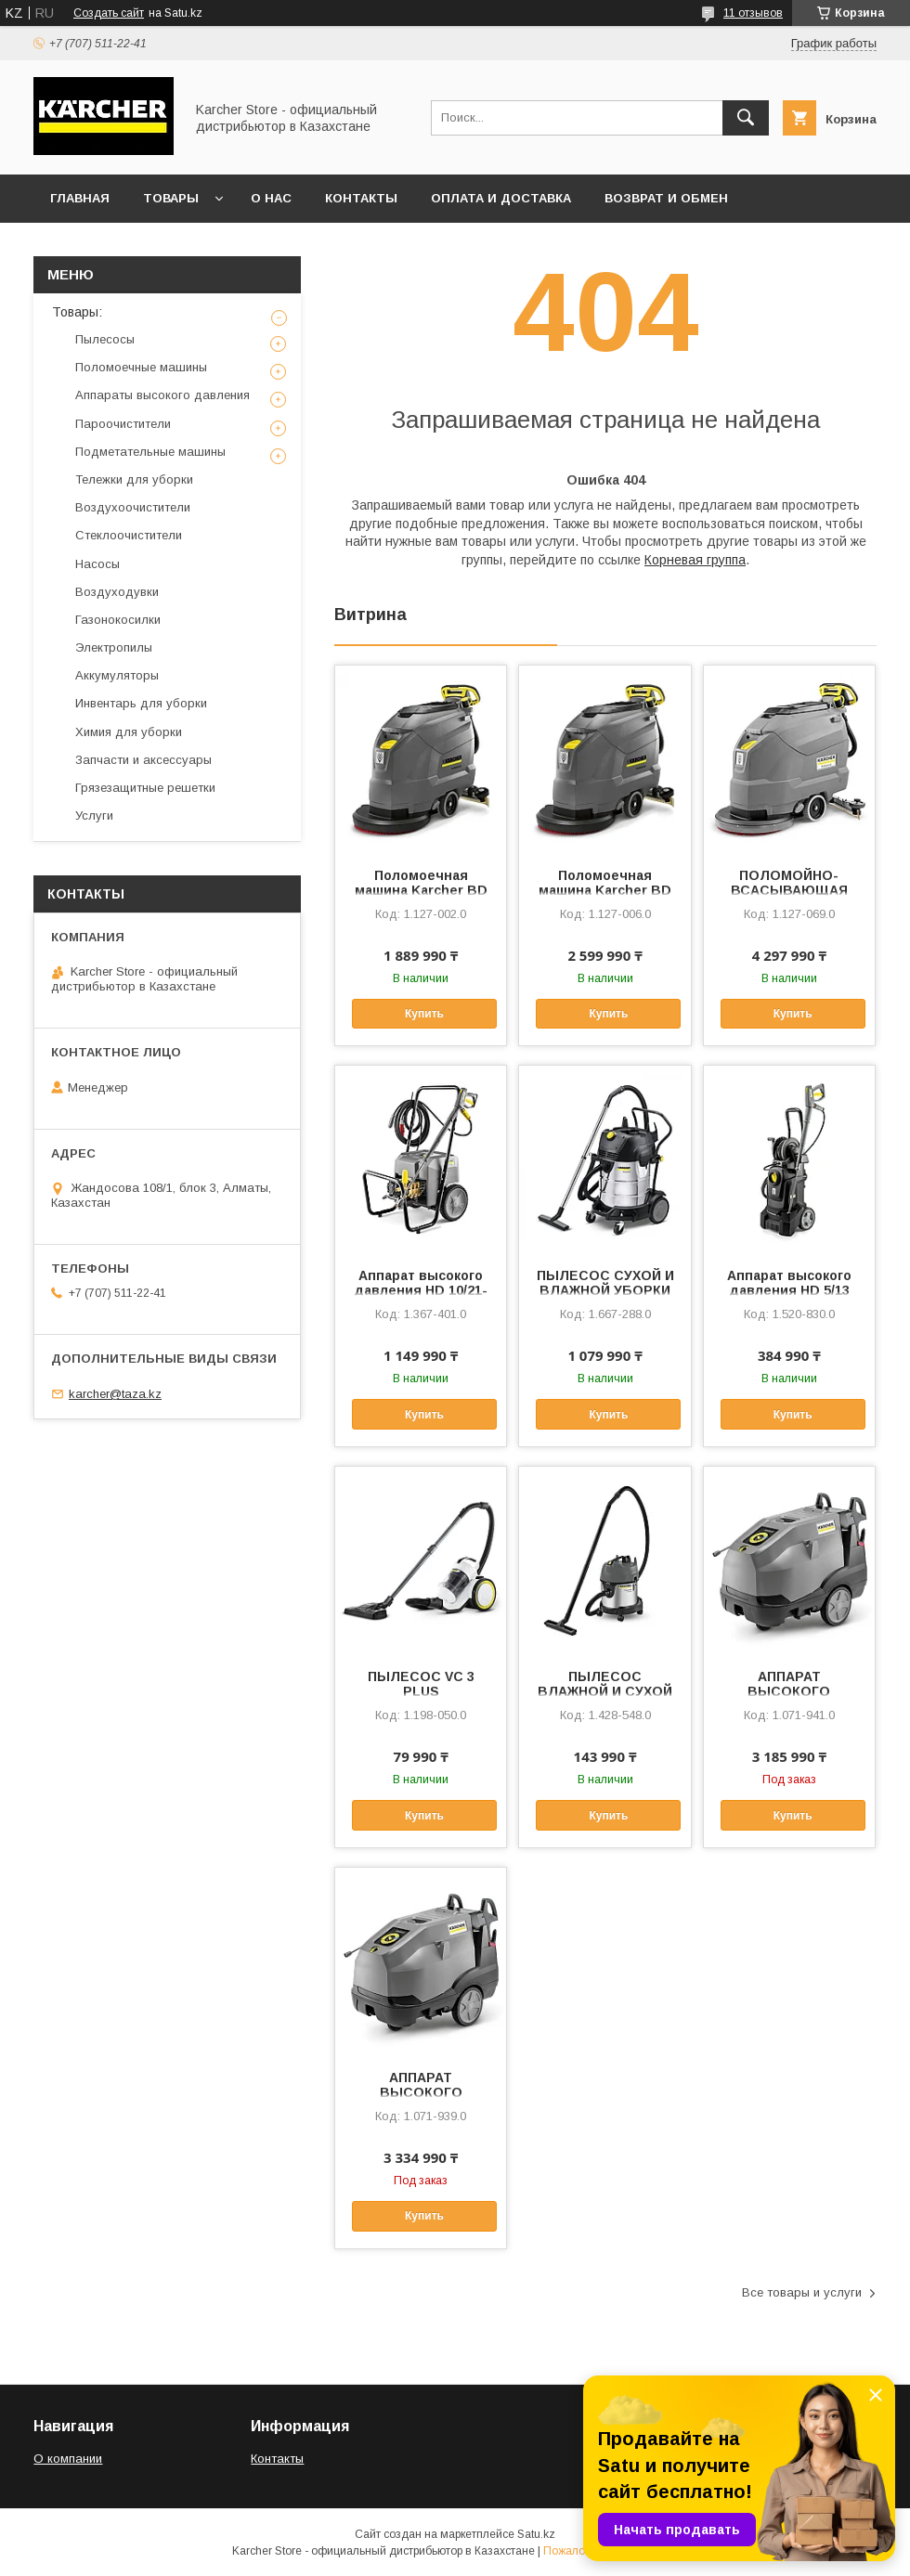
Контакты (361, 198)
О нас (271, 198)
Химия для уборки (128, 732)
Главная (80, 198)
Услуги (94, 815)
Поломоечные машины (141, 367)
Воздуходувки (117, 592)
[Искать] (745, 118)
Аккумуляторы (117, 675)
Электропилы (113, 647)
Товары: (77, 311)
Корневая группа (695, 559)
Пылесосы (105, 339)
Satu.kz (536, 2534)
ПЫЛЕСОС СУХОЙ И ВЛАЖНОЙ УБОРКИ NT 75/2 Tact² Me (605, 1290)
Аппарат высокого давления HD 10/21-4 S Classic (421, 1290)
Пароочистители (123, 424)
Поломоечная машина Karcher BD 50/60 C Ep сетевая (421, 890)
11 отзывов (753, 12)
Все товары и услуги (802, 2292)
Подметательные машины (150, 452)
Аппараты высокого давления (162, 395)
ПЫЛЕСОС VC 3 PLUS (421, 1684)
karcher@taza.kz (115, 1394)
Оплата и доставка (501, 198)
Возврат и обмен (666, 198)
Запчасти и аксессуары (143, 760)
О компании (67, 2459)
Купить (424, 1013)
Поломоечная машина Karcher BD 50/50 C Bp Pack (605, 890)
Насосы (97, 564)
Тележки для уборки (134, 479)
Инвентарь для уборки (141, 703)
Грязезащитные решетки (145, 788)
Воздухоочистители (132, 507)
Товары (171, 198)
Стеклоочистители (128, 535)
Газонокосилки (118, 620)
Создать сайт (108, 12)
